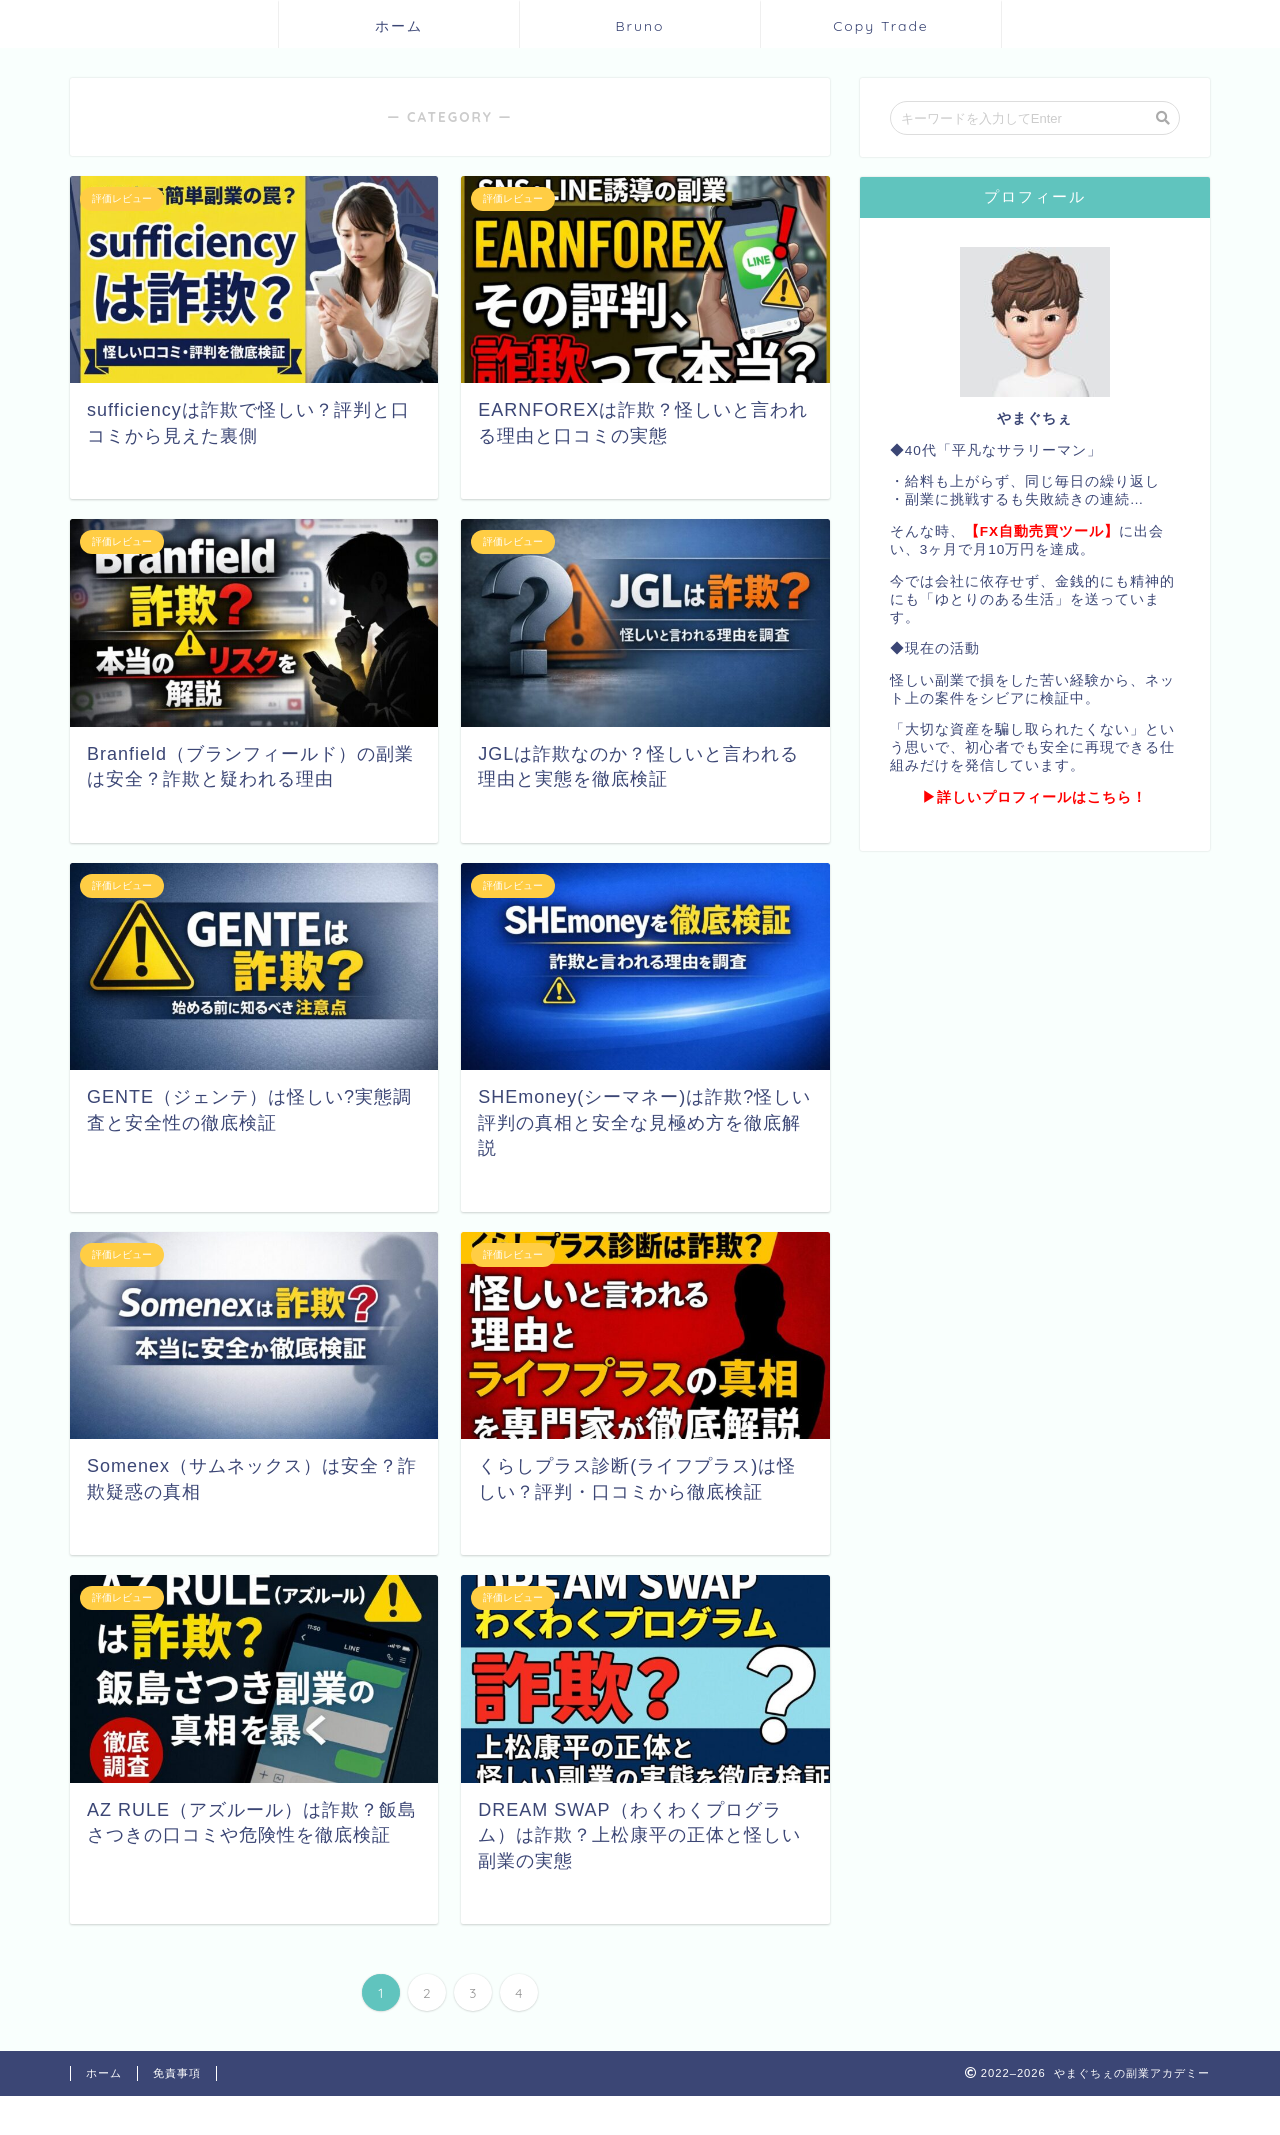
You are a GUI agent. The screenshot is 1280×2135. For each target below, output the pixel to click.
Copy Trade (881, 26)
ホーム (399, 26)
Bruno (639, 26)
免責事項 (177, 2073)
